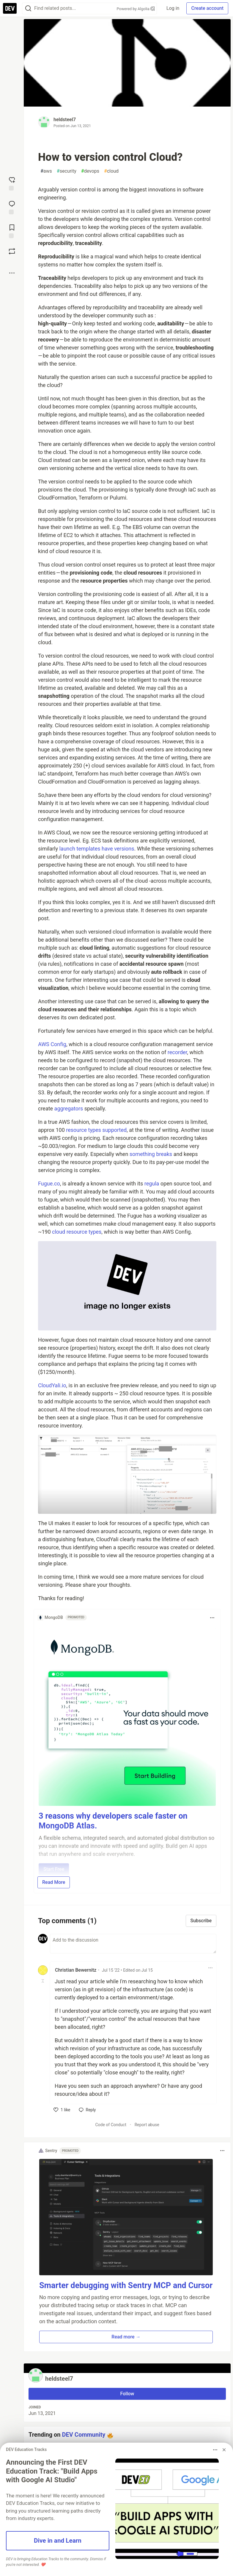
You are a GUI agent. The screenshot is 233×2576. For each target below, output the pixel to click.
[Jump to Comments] (11, 206)
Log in (172, 8)
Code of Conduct (110, 2124)
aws (46, 171)
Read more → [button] (125, 2337)
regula (151, 1183)
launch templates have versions (96, 848)
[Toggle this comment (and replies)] (43, 1981)
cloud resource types (76, 1232)
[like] (62, 2110)
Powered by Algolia (136, 9)
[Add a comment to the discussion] (133, 1943)
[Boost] (11, 251)
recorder (177, 1052)
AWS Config (52, 1044)
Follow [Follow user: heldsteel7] (127, 2393)
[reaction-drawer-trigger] (12, 183)
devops (90, 171)
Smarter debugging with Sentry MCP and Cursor (125, 2285)
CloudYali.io (52, 1385)
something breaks (151, 1154)
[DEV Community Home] (9, 8)
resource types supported (96, 1130)
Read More (53, 1882)
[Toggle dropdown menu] (212, 1617)
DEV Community (84, 2434)
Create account (207, 8)
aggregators (68, 1108)
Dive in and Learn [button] (57, 2540)
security (66, 171)
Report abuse (147, 2124)
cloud (111, 171)
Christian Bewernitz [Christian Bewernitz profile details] (75, 1970)
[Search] (28, 8)
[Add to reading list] (11, 230)
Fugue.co (49, 1183)
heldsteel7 (64, 119)
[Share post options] (12, 273)
